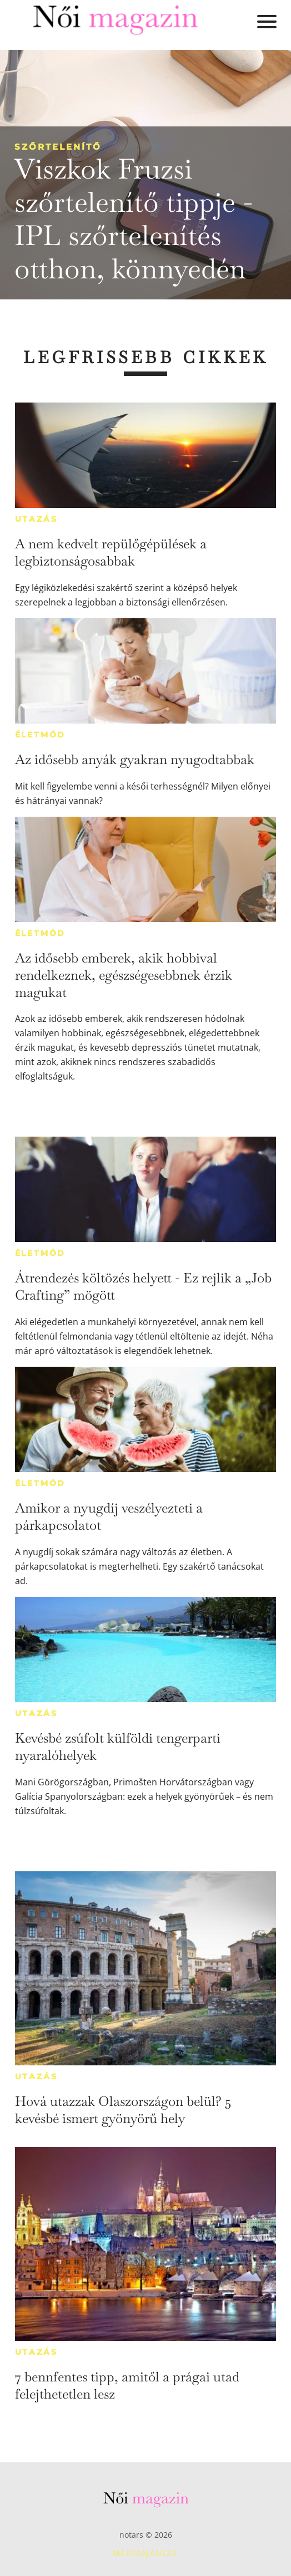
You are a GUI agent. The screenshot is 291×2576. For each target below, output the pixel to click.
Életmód (40, 735)
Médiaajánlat (145, 2553)
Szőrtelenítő (58, 146)
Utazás (36, 519)
